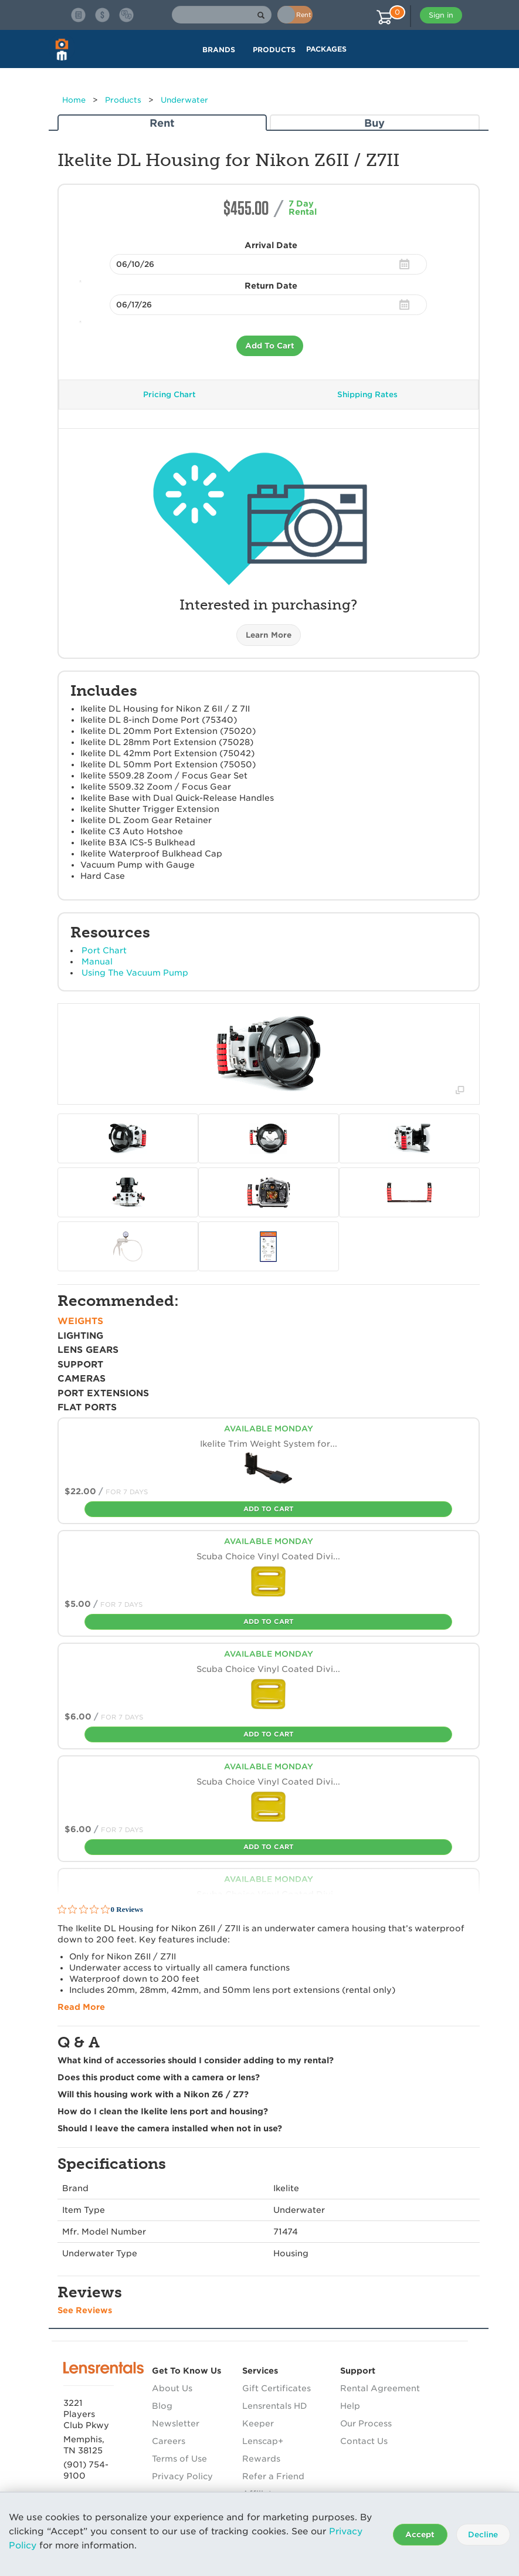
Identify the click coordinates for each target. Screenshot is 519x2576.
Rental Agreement (380, 2388)
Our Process (366, 2423)
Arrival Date (271, 245)
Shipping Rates (367, 394)
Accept (420, 2534)
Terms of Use (179, 2458)
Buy (374, 123)
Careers (168, 2441)
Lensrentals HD (274, 2406)
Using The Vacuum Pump (135, 972)
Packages (326, 49)
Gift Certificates (276, 2388)
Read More (81, 2007)
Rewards (261, 2458)
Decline (483, 2534)
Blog (162, 2406)
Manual (97, 961)
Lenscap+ (262, 2441)
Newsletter (175, 2423)
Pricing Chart (169, 394)
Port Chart (104, 950)
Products (123, 100)
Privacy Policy (182, 2476)
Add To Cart (269, 345)
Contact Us (364, 2441)
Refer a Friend (273, 2476)
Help (350, 2406)
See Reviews (84, 2310)
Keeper (258, 2423)
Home (74, 100)
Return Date (271, 285)
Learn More (268, 635)
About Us (172, 2388)
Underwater (184, 100)
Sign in (441, 15)
